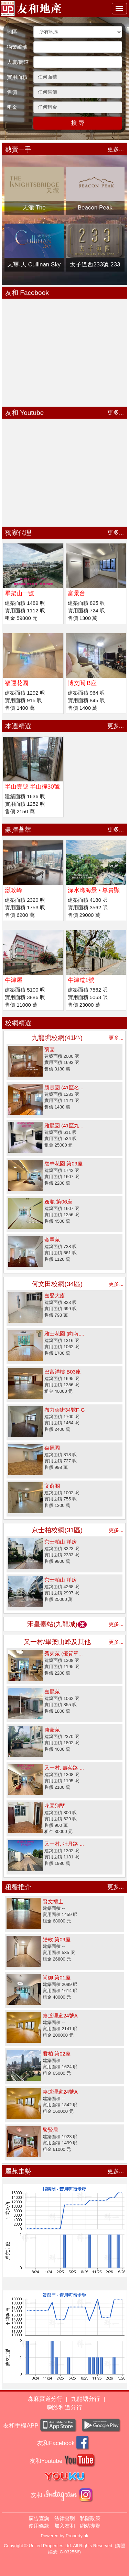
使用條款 (39, 2526)
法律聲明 (64, 2518)
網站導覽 (90, 2526)
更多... (115, 149)
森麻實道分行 (45, 2399)
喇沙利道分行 (64, 2407)
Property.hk (77, 2535)
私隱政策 (90, 2518)
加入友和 (64, 2526)
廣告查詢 (39, 2518)
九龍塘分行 (85, 2399)
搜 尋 (78, 123)
